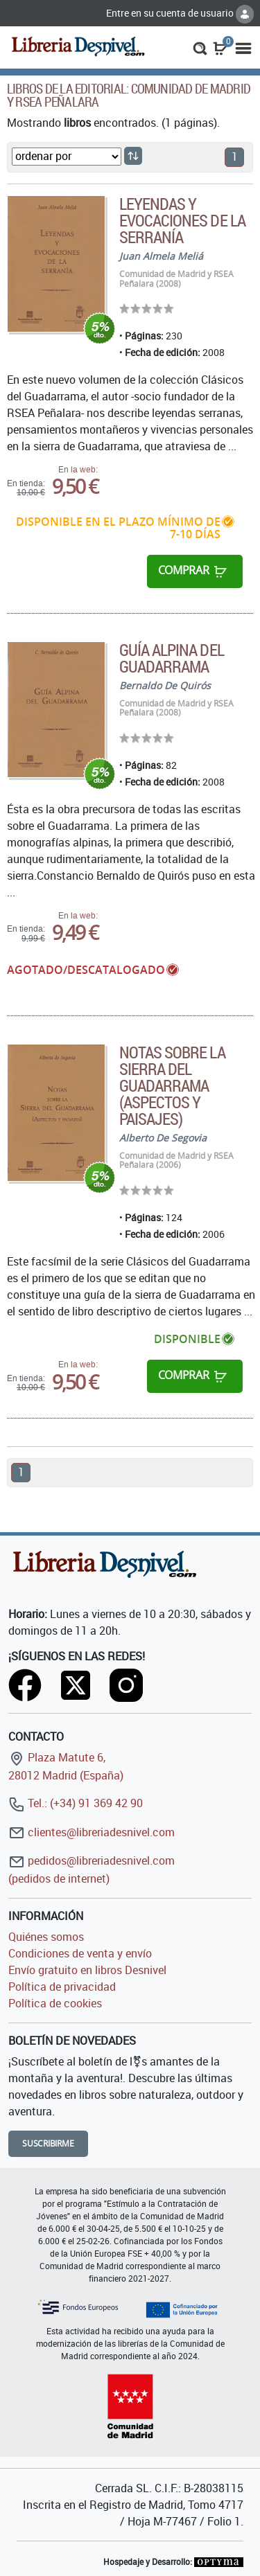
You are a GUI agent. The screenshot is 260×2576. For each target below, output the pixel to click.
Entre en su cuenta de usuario (180, 12)
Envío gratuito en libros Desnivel (87, 1970)
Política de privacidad (62, 1986)
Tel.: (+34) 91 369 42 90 (75, 1803)
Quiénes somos (46, 1936)
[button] (200, 47)
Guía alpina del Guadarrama (171, 658)
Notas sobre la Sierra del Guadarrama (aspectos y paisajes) (172, 1085)
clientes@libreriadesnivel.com (91, 1832)
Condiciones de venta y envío (80, 1953)
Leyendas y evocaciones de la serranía (182, 220)
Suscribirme (48, 2143)
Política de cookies (55, 2003)
